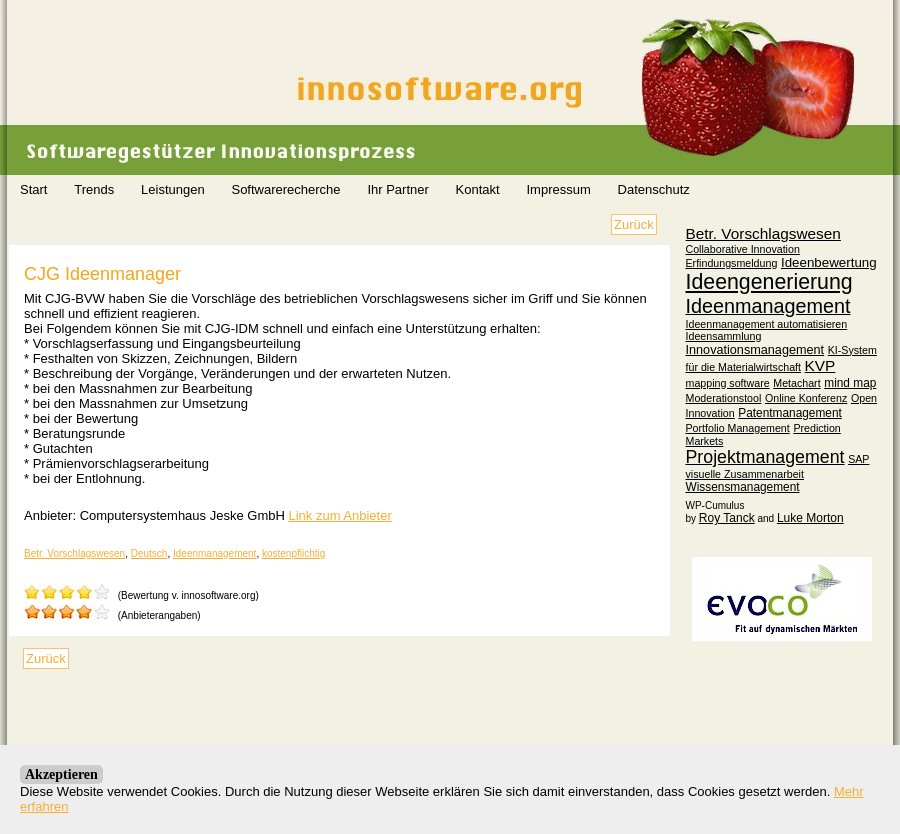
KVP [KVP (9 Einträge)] (820, 365)
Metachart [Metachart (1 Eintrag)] (796, 383)
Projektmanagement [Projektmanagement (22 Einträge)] (765, 457)
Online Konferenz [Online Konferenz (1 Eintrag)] (806, 398)
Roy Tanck (727, 518)
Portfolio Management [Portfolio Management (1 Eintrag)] (738, 428)
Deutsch (149, 553)
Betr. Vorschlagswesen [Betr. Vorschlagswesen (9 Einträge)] (763, 233)
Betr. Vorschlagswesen (74, 553)
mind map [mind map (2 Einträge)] (850, 383)
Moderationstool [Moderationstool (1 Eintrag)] (724, 398)
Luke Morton (810, 518)
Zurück (634, 224)
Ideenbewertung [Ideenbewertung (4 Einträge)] (829, 262)
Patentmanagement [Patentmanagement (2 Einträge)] (790, 413)
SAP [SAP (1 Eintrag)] (858, 459)
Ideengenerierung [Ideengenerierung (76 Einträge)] (769, 282)
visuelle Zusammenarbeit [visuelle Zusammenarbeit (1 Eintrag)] (745, 474)
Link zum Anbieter (339, 515)
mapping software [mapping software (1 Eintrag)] (728, 383)
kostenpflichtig (293, 553)
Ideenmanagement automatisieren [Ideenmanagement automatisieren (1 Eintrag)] (767, 324)
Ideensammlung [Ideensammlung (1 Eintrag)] (724, 336)
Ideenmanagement (214, 553)
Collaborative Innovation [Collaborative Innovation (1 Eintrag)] (743, 249)
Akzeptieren (61, 774)
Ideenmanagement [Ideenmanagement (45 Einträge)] (768, 306)
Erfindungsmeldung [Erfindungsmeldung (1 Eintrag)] (732, 263)
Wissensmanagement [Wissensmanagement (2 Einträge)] (743, 487)
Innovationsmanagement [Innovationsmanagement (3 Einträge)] (755, 350)
